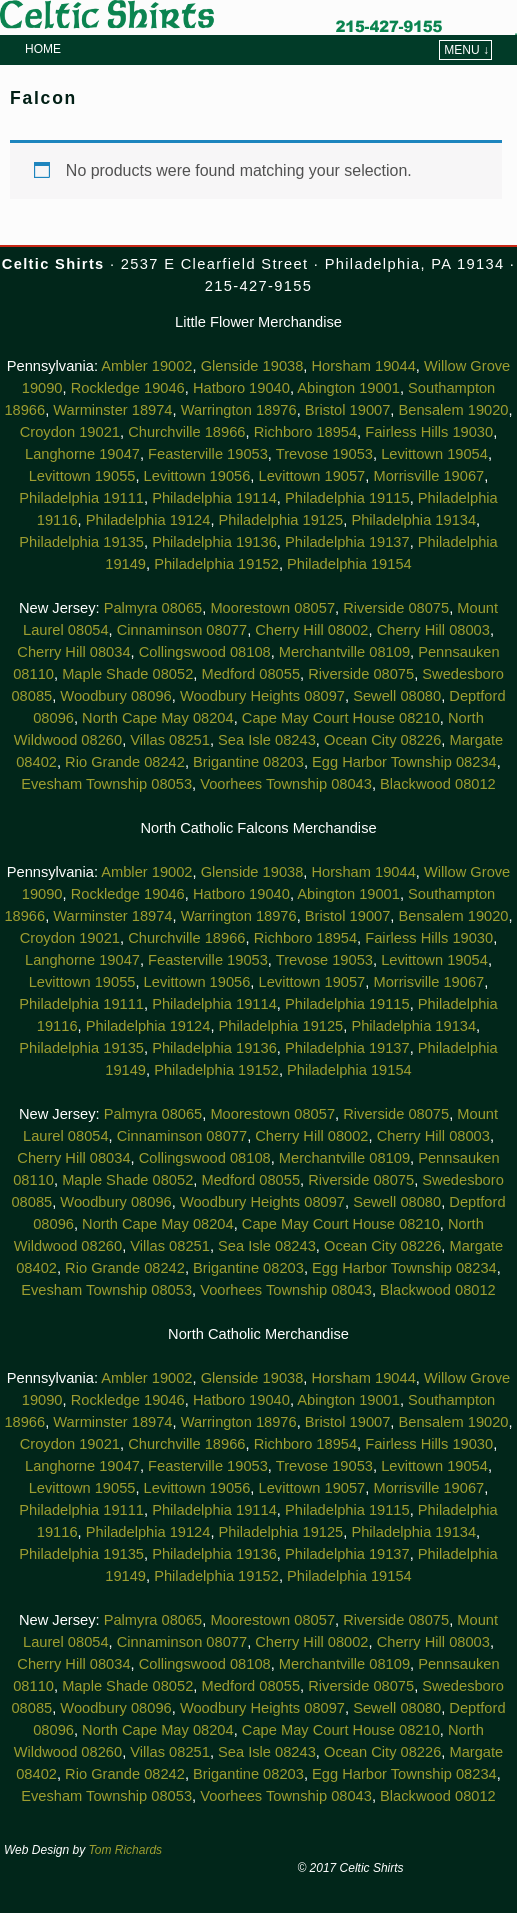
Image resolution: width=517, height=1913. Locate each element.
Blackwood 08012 (438, 784)
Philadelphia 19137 (347, 542)
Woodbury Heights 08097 (262, 696)
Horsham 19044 (364, 366)
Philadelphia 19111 (81, 498)
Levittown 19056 (197, 476)
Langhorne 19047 (82, 454)
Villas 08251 (170, 740)
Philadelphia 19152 (216, 564)
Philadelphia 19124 (148, 520)
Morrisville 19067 (428, 476)
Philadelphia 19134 (413, 520)
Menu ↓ (466, 50)
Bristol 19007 (348, 410)
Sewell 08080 (397, 696)
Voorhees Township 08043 (286, 784)
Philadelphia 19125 (281, 520)
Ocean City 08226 (382, 740)
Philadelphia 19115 (347, 498)
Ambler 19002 (146, 366)
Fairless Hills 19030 (429, 432)
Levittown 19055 (82, 476)
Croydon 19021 (70, 432)
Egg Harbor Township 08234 (404, 762)
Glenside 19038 (252, 366)
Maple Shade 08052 (127, 674)
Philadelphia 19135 (81, 542)
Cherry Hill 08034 (73, 652)
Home (43, 49)
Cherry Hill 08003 (433, 630)
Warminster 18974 (112, 410)
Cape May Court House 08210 (341, 718)
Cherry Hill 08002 (311, 630)
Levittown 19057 (312, 476)
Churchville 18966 (186, 432)
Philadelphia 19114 (214, 498)
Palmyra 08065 (153, 608)
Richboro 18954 (305, 432)
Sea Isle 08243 (267, 740)
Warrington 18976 (239, 410)
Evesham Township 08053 (106, 784)
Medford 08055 (250, 674)
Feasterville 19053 (208, 454)
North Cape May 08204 (158, 718)
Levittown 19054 (434, 454)
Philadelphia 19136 (214, 542)
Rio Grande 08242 (125, 762)
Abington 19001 (348, 388)
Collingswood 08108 (205, 652)
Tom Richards (126, 1850)
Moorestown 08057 (272, 608)
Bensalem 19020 (454, 410)
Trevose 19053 (324, 454)
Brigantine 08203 (248, 762)
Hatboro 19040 (241, 388)
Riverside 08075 (396, 608)
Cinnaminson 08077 (182, 630)
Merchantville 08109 (344, 652)
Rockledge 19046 (128, 388)
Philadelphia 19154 (349, 564)
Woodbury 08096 (115, 696)
